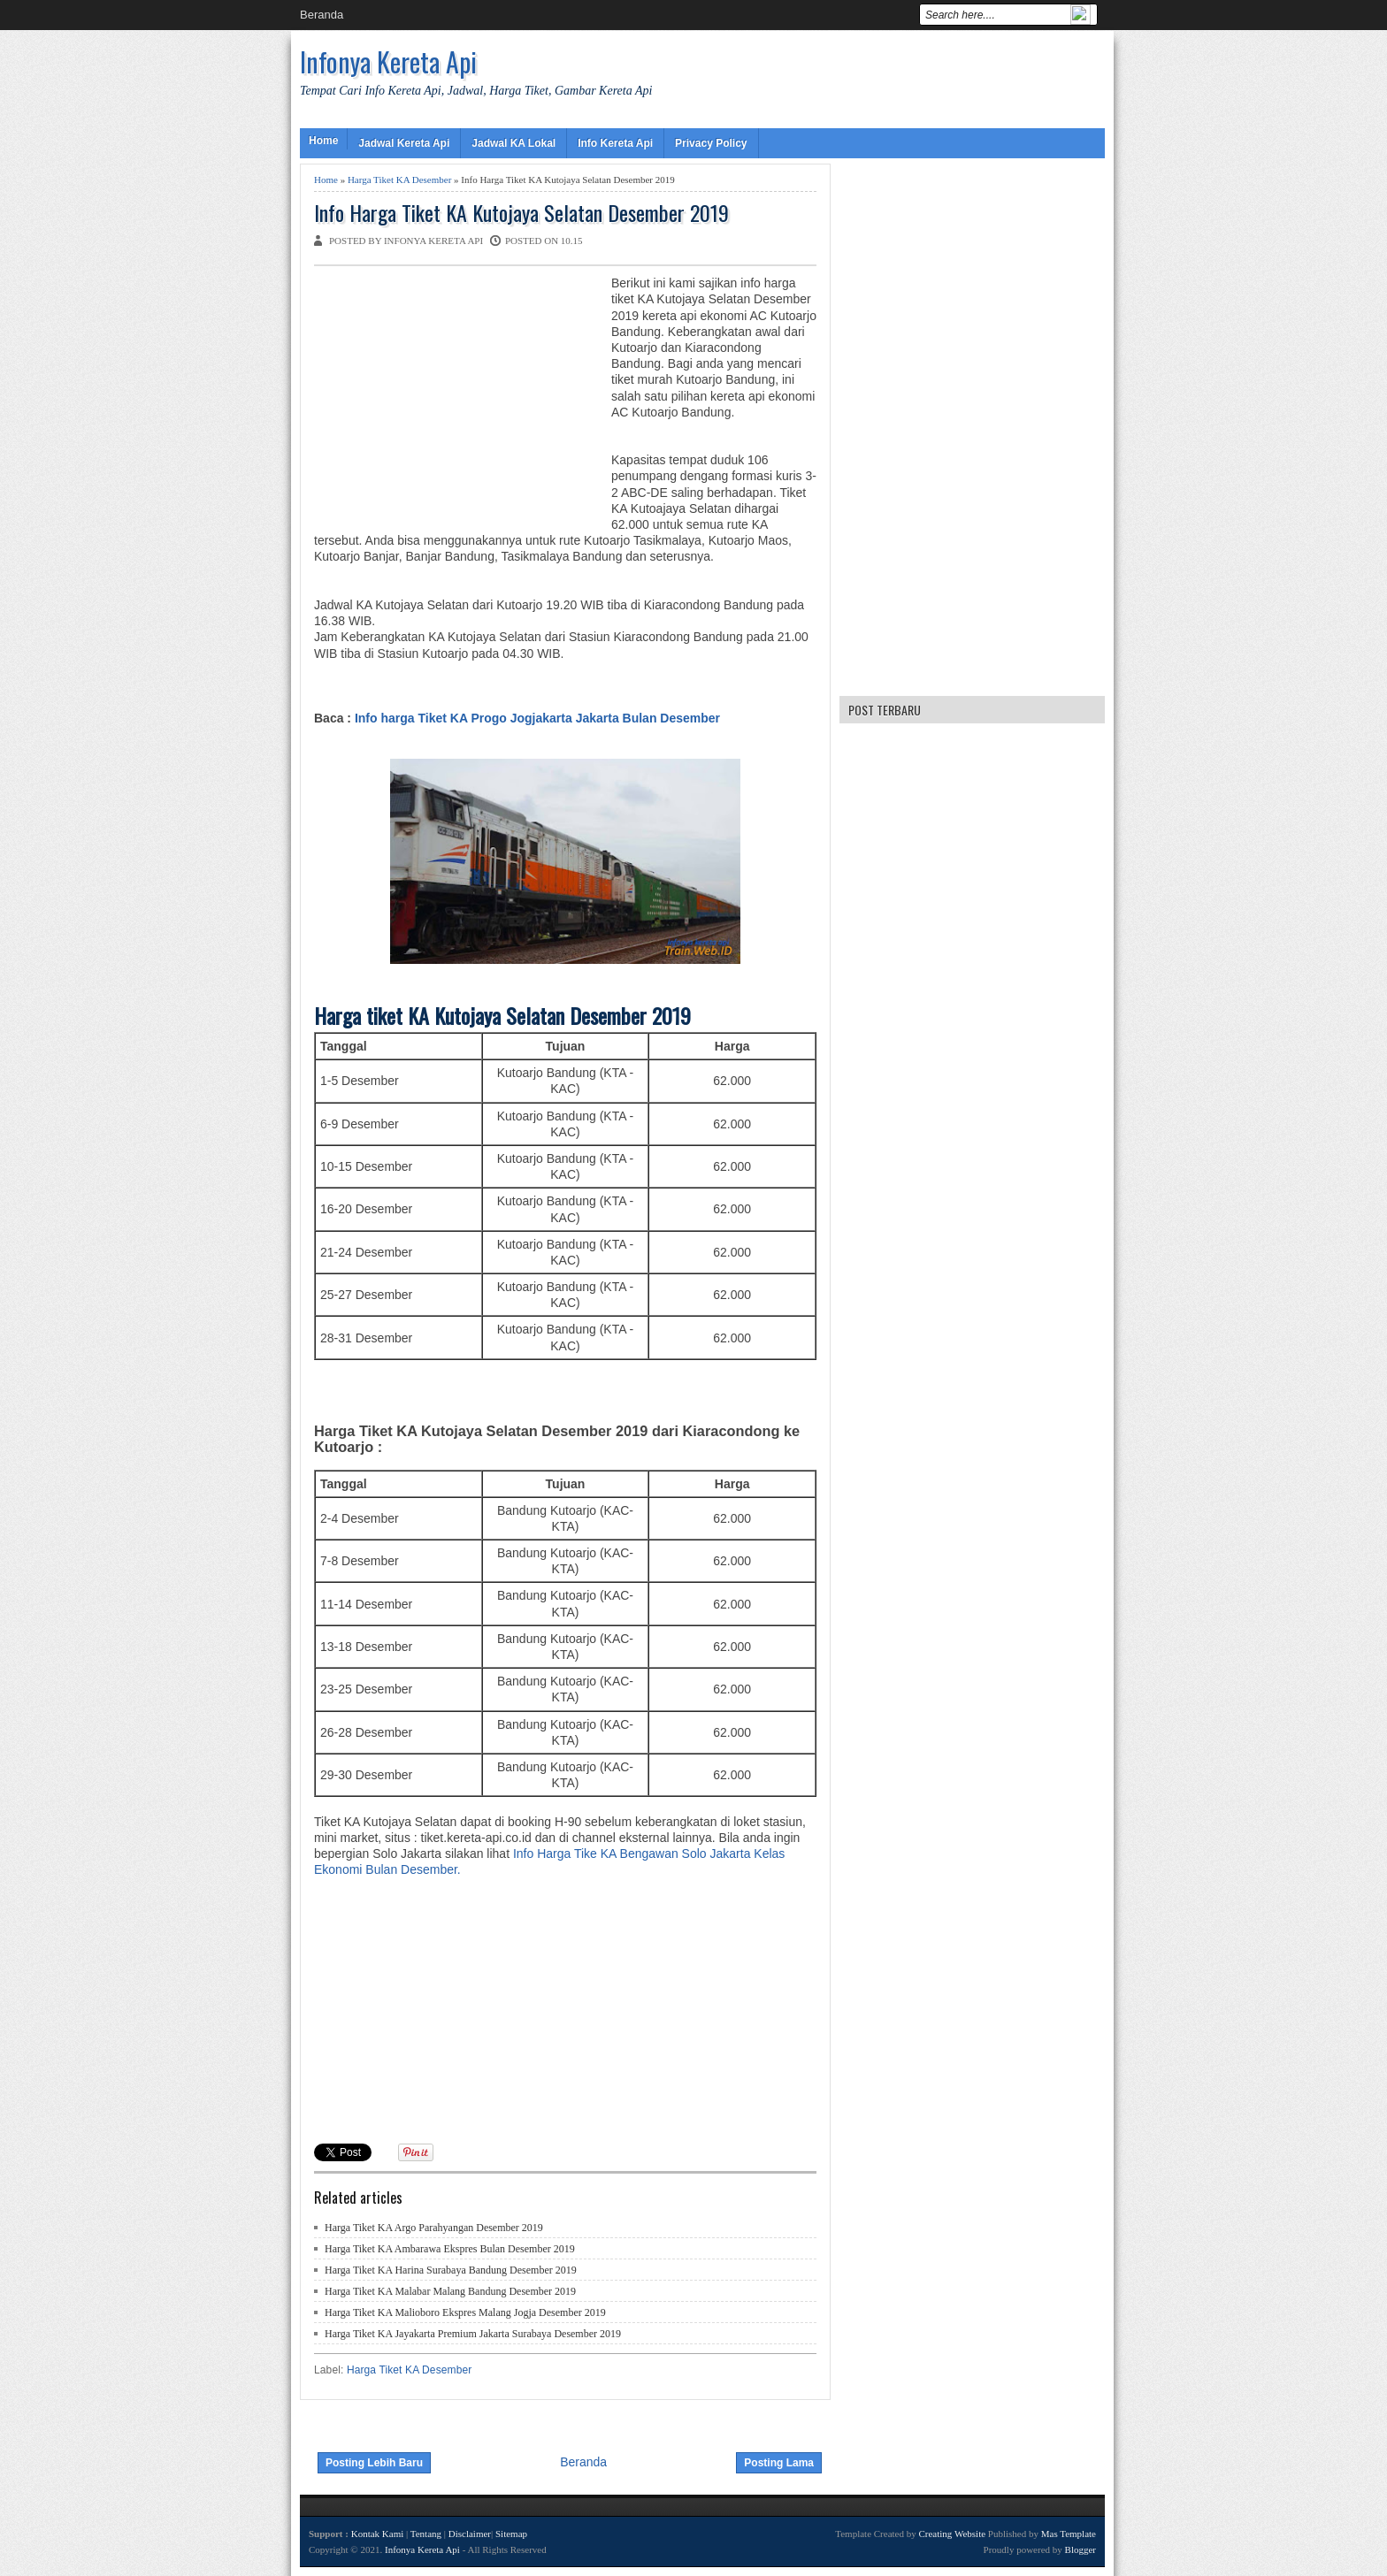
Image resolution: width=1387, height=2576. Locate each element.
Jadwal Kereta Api (403, 143)
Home (323, 140)
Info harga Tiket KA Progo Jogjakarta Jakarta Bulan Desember (535, 718)
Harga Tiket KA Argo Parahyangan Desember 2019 (434, 2227)
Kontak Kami (377, 2533)
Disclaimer (469, 2533)
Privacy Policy (711, 143)
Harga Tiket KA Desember (399, 179)
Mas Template (1068, 2533)
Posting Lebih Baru (374, 2463)
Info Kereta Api (615, 143)
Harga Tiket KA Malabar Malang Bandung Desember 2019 (450, 2291)
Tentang (425, 2533)
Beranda (321, 14)
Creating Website (951, 2533)
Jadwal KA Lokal (513, 143)
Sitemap (511, 2533)
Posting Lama (779, 2463)
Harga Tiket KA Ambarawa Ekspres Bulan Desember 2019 (450, 2249)
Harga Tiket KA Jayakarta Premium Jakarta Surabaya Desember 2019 (473, 2334)
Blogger (1080, 2549)
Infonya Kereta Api (388, 61)
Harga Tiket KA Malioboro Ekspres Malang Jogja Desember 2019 (465, 2312)
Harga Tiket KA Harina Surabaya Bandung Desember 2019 (451, 2270)
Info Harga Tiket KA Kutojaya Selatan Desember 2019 (521, 212)
